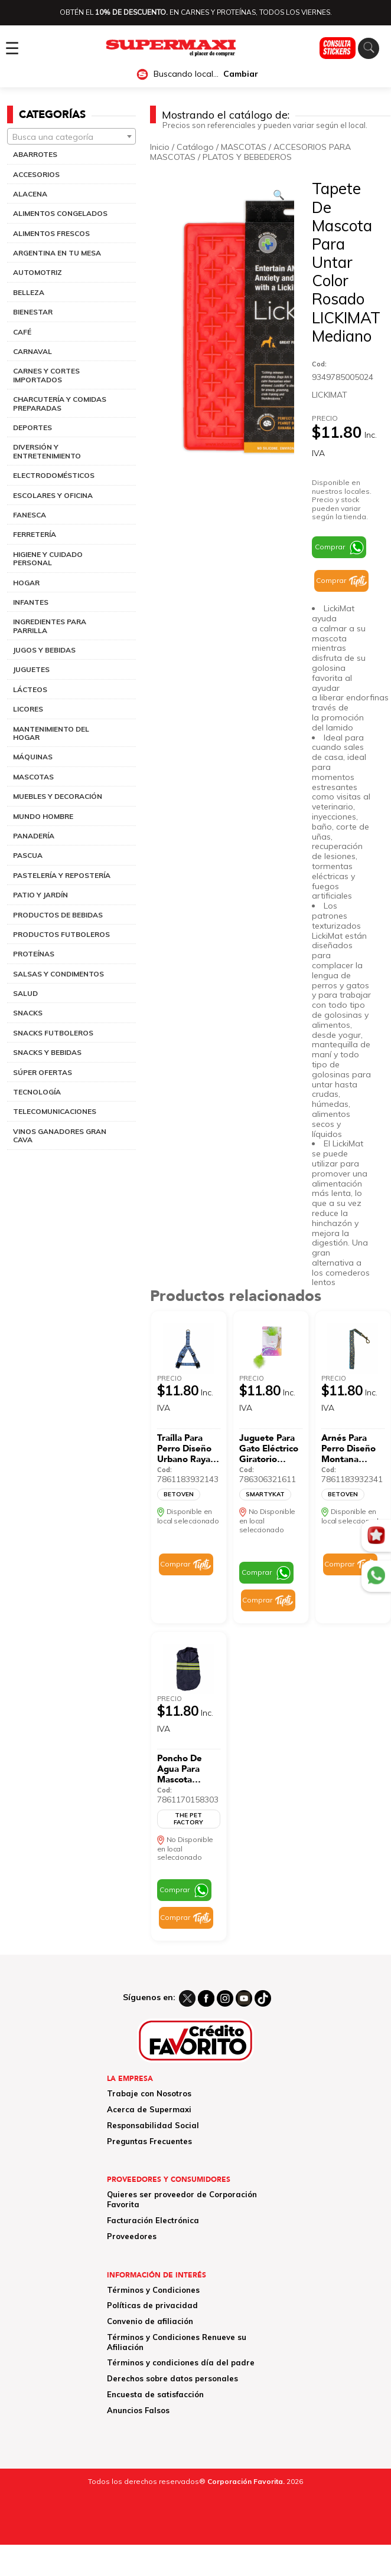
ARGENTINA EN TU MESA (57, 252)
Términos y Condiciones (153, 2290)
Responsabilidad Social (153, 2125)
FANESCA (29, 514)
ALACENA (30, 193)
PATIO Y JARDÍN (40, 894)
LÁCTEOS (30, 689)
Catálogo (195, 147)
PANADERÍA (33, 835)
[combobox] (71, 136)
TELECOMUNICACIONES (54, 1111)
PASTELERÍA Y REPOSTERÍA (61, 875)
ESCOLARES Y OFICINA (53, 495)
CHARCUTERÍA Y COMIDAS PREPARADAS (59, 403)
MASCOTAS (33, 776)
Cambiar (240, 74)
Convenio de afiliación (150, 2321)
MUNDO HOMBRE (43, 816)
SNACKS (28, 1012)
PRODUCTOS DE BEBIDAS (58, 914)
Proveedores (132, 2236)
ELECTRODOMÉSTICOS (54, 475)
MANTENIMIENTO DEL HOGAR (51, 733)
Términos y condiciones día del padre (181, 2362)
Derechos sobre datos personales (172, 2378)
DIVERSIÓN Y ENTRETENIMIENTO (47, 451)
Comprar (330, 546)
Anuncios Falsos (138, 2410)
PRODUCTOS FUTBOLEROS (61, 934)
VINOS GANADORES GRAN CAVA (59, 1135)
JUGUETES (31, 669)
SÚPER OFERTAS (42, 1072)
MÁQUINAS (33, 756)
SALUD (25, 993)
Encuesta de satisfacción (155, 2394)
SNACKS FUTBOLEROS (53, 1032)
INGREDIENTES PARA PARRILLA (49, 625)
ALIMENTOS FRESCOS (51, 233)
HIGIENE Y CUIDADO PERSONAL (48, 558)
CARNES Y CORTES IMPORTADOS (46, 375)
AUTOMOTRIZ (37, 272)
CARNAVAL (32, 351)
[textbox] (71, 137)
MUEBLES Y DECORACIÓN (57, 796)
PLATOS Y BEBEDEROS (247, 157)
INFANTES (30, 602)
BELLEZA (28, 292)
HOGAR (26, 582)
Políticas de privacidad (152, 2305)
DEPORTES (32, 427)
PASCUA (28, 855)
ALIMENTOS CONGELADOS (60, 213)
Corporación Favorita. (246, 2481)
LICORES (28, 708)
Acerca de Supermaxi (149, 2109)
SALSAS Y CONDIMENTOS (58, 973)
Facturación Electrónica (153, 2220)
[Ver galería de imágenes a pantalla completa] (278, 194)
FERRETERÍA (34, 534)
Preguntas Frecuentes (149, 2141)
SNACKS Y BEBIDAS (47, 1052)
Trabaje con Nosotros (149, 2093)
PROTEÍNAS (33, 953)
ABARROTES (35, 154)
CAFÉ (22, 331)
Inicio (160, 147)
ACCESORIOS (36, 174)
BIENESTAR (33, 311)
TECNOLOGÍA (37, 1091)
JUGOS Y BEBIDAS (44, 649)
